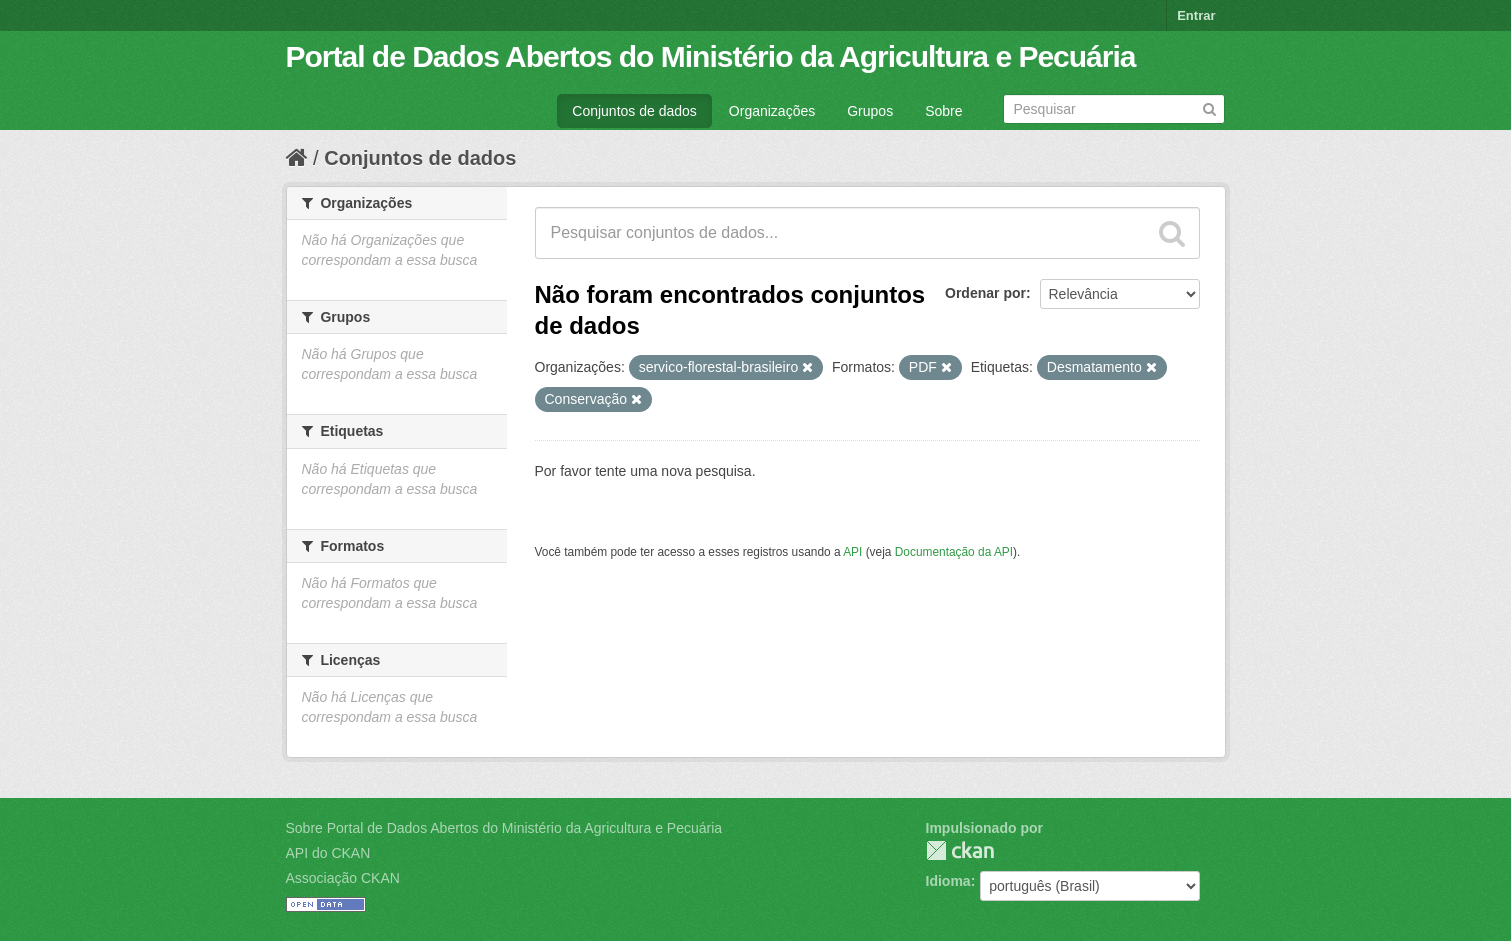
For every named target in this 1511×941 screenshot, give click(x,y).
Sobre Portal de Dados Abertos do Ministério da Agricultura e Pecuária (504, 828)
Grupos (870, 111)
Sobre (943, 111)
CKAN (960, 850)
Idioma (948, 881)
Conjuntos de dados (634, 111)
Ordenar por (985, 293)
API (852, 552)
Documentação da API (954, 552)
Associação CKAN (343, 878)
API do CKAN (328, 853)
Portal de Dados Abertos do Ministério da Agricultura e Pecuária (711, 56)
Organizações (772, 111)
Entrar (1196, 15)
